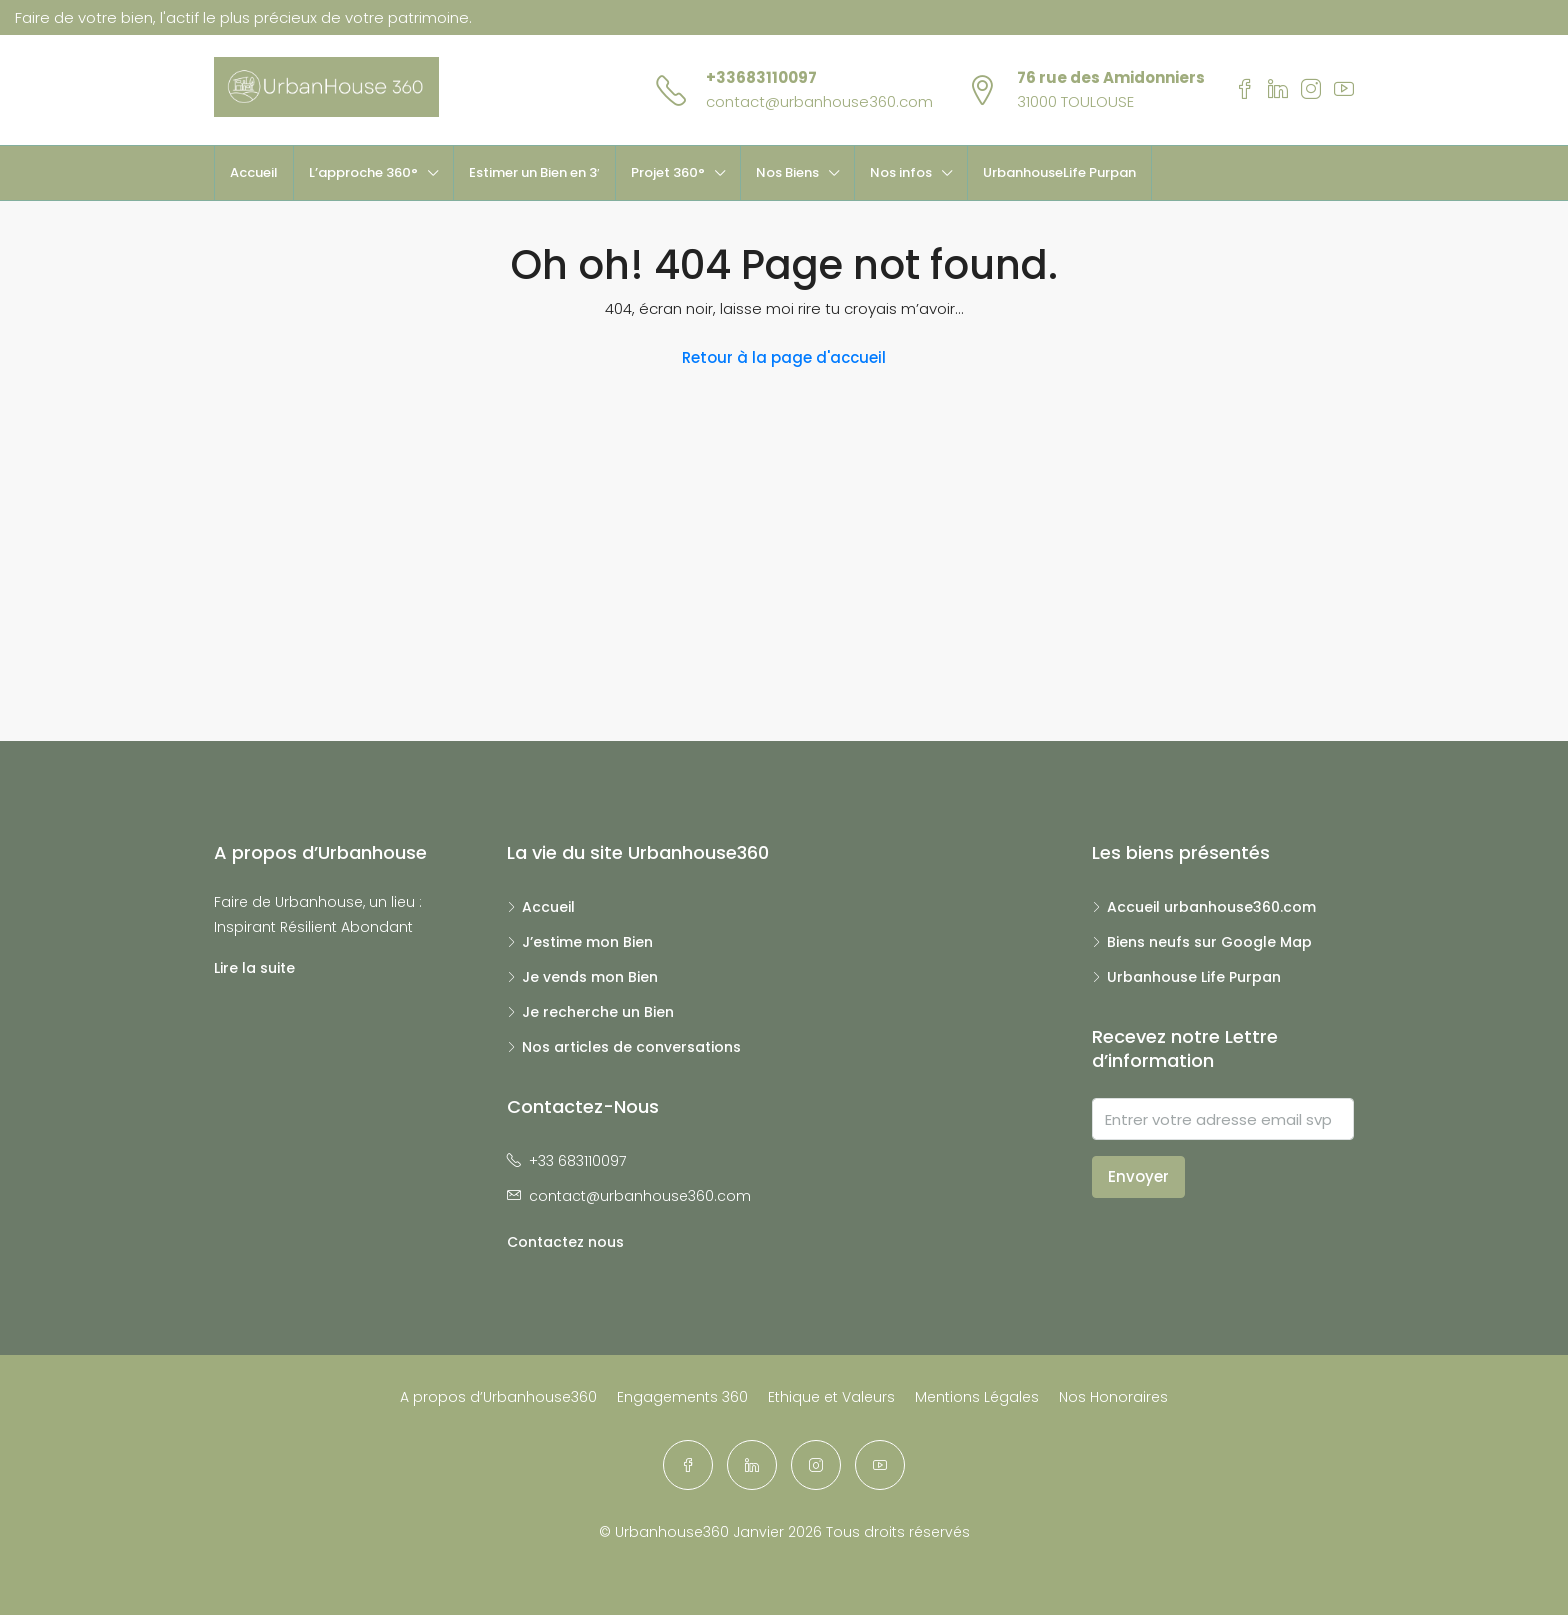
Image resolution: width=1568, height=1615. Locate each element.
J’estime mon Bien (587, 942)
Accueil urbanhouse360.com (1211, 907)
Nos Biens (787, 172)
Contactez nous (565, 1242)
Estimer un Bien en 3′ (534, 172)
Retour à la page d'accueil (784, 357)
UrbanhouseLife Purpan (1059, 172)
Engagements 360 (682, 1397)
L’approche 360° (363, 172)
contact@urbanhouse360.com (819, 101)
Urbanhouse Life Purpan (1194, 977)
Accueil (254, 172)
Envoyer (1138, 1176)
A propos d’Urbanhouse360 (498, 1397)
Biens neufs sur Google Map (1209, 942)
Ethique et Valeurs (831, 1397)
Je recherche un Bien (598, 1012)
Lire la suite (254, 968)
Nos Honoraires (1113, 1397)
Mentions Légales (977, 1397)
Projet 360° (668, 172)
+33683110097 (761, 77)
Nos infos (901, 172)
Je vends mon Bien (590, 977)
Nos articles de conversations (631, 1047)
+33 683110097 (577, 1161)
